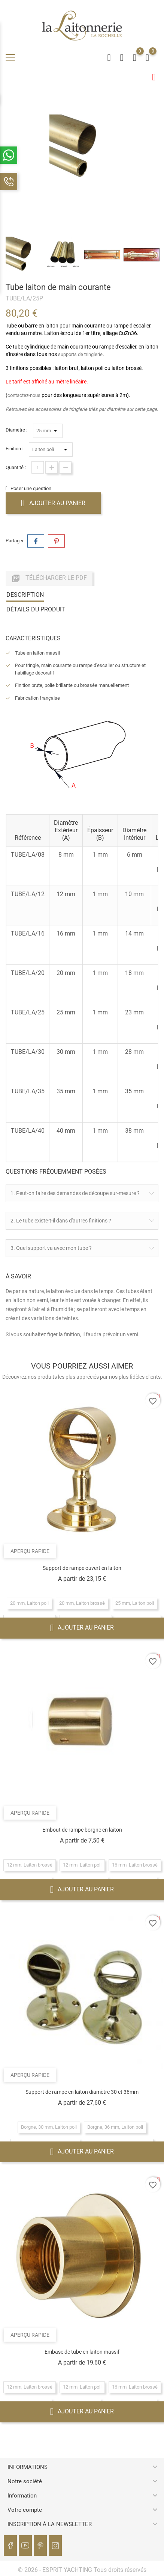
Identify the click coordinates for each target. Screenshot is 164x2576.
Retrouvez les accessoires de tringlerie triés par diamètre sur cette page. (82, 409)
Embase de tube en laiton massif (82, 2351)
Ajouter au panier (53, 502)
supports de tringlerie (80, 354)
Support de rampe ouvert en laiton (82, 1568)
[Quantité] (37, 467)
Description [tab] (25, 594)
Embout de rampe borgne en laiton (82, 1830)
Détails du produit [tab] (35, 609)
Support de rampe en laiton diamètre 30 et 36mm (82, 2092)
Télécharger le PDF (49, 578)
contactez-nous (23, 395)
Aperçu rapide (29, 1551)
